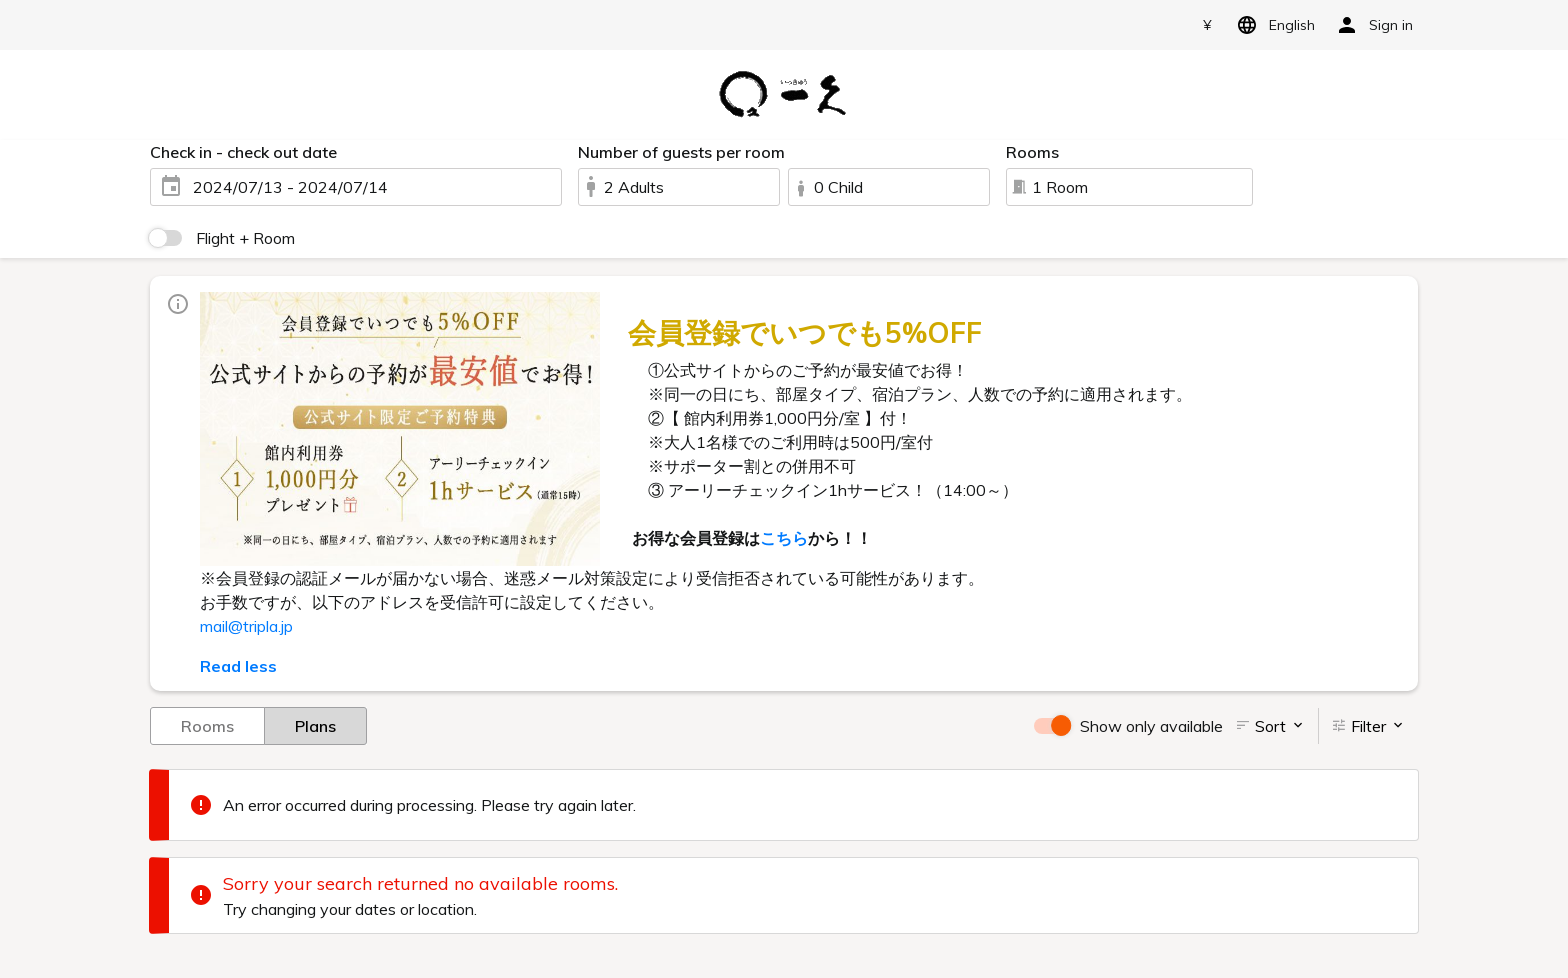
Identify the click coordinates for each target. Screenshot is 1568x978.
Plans (315, 725)
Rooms (207, 725)
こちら (784, 538)
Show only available (1151, 726)
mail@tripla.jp (246, 626)
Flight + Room (245, 238)
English (1272, 25)
